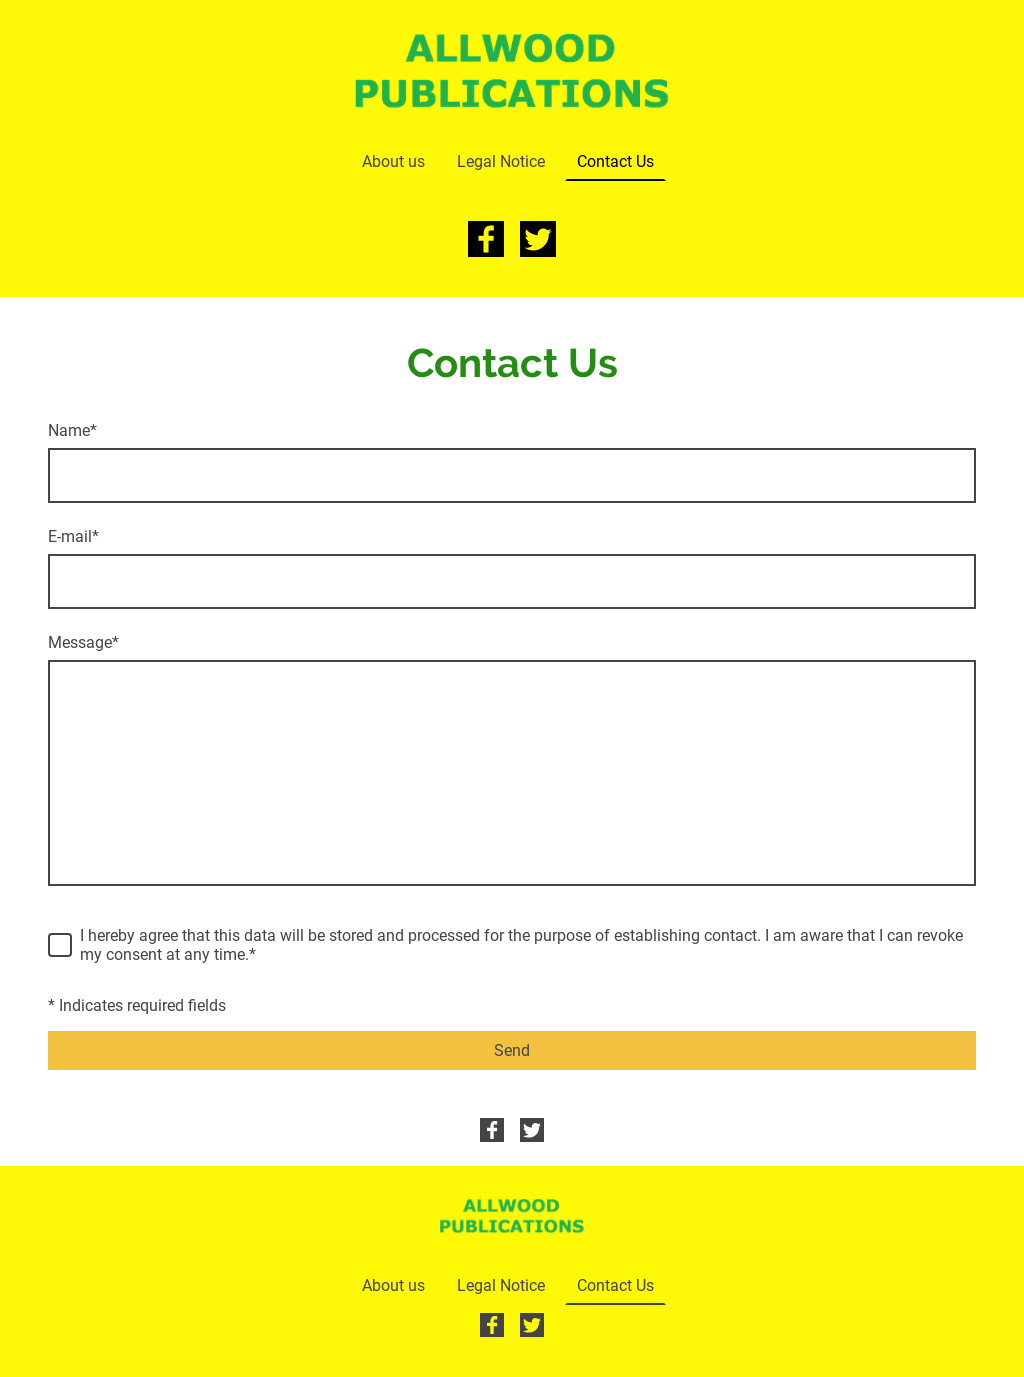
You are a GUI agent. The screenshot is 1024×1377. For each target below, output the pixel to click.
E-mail (73, 536)
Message (83, 642)
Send (512, 1050)
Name (72, 430)
